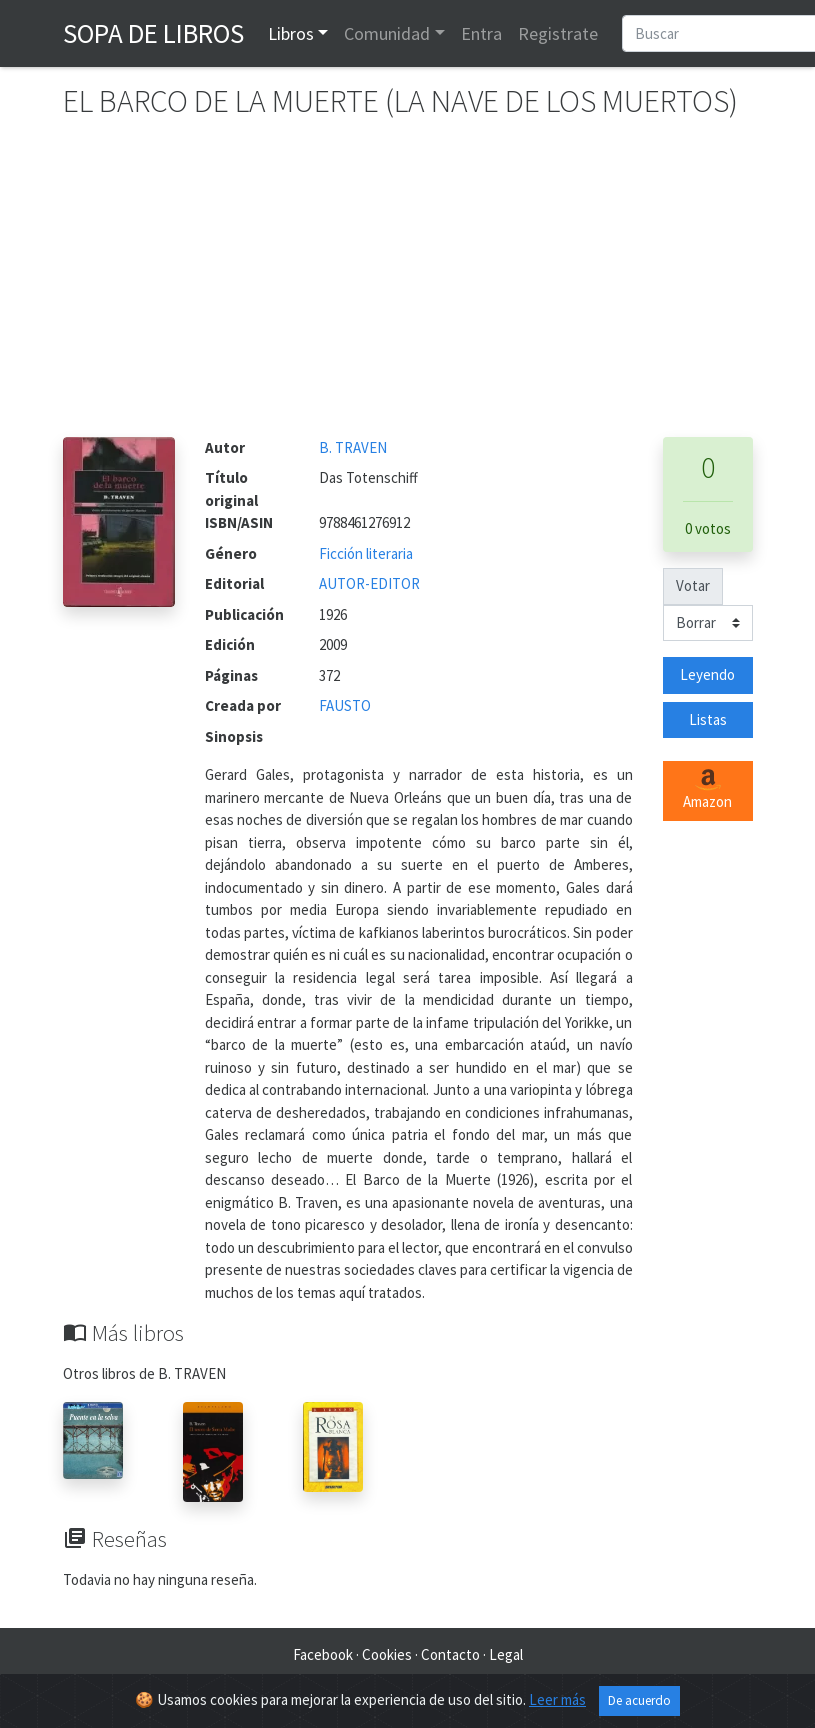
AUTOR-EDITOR (369, 583)
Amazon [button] (707, 790)
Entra (481, 33)
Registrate (558, 33)
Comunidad (387, 33)
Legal (506, 1654)
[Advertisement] (408, 287)
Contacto (450, 1654)
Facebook (323, 1654)
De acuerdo (639, 1700)
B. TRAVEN (353, 447)
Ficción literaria (366, 553)
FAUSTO (345, 705)
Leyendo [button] (707, 674)
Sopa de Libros (153, 33)
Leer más (557, 1699)
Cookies (387, 1654)
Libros (291, 33)
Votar (693, 585)
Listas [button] (708, 719)
